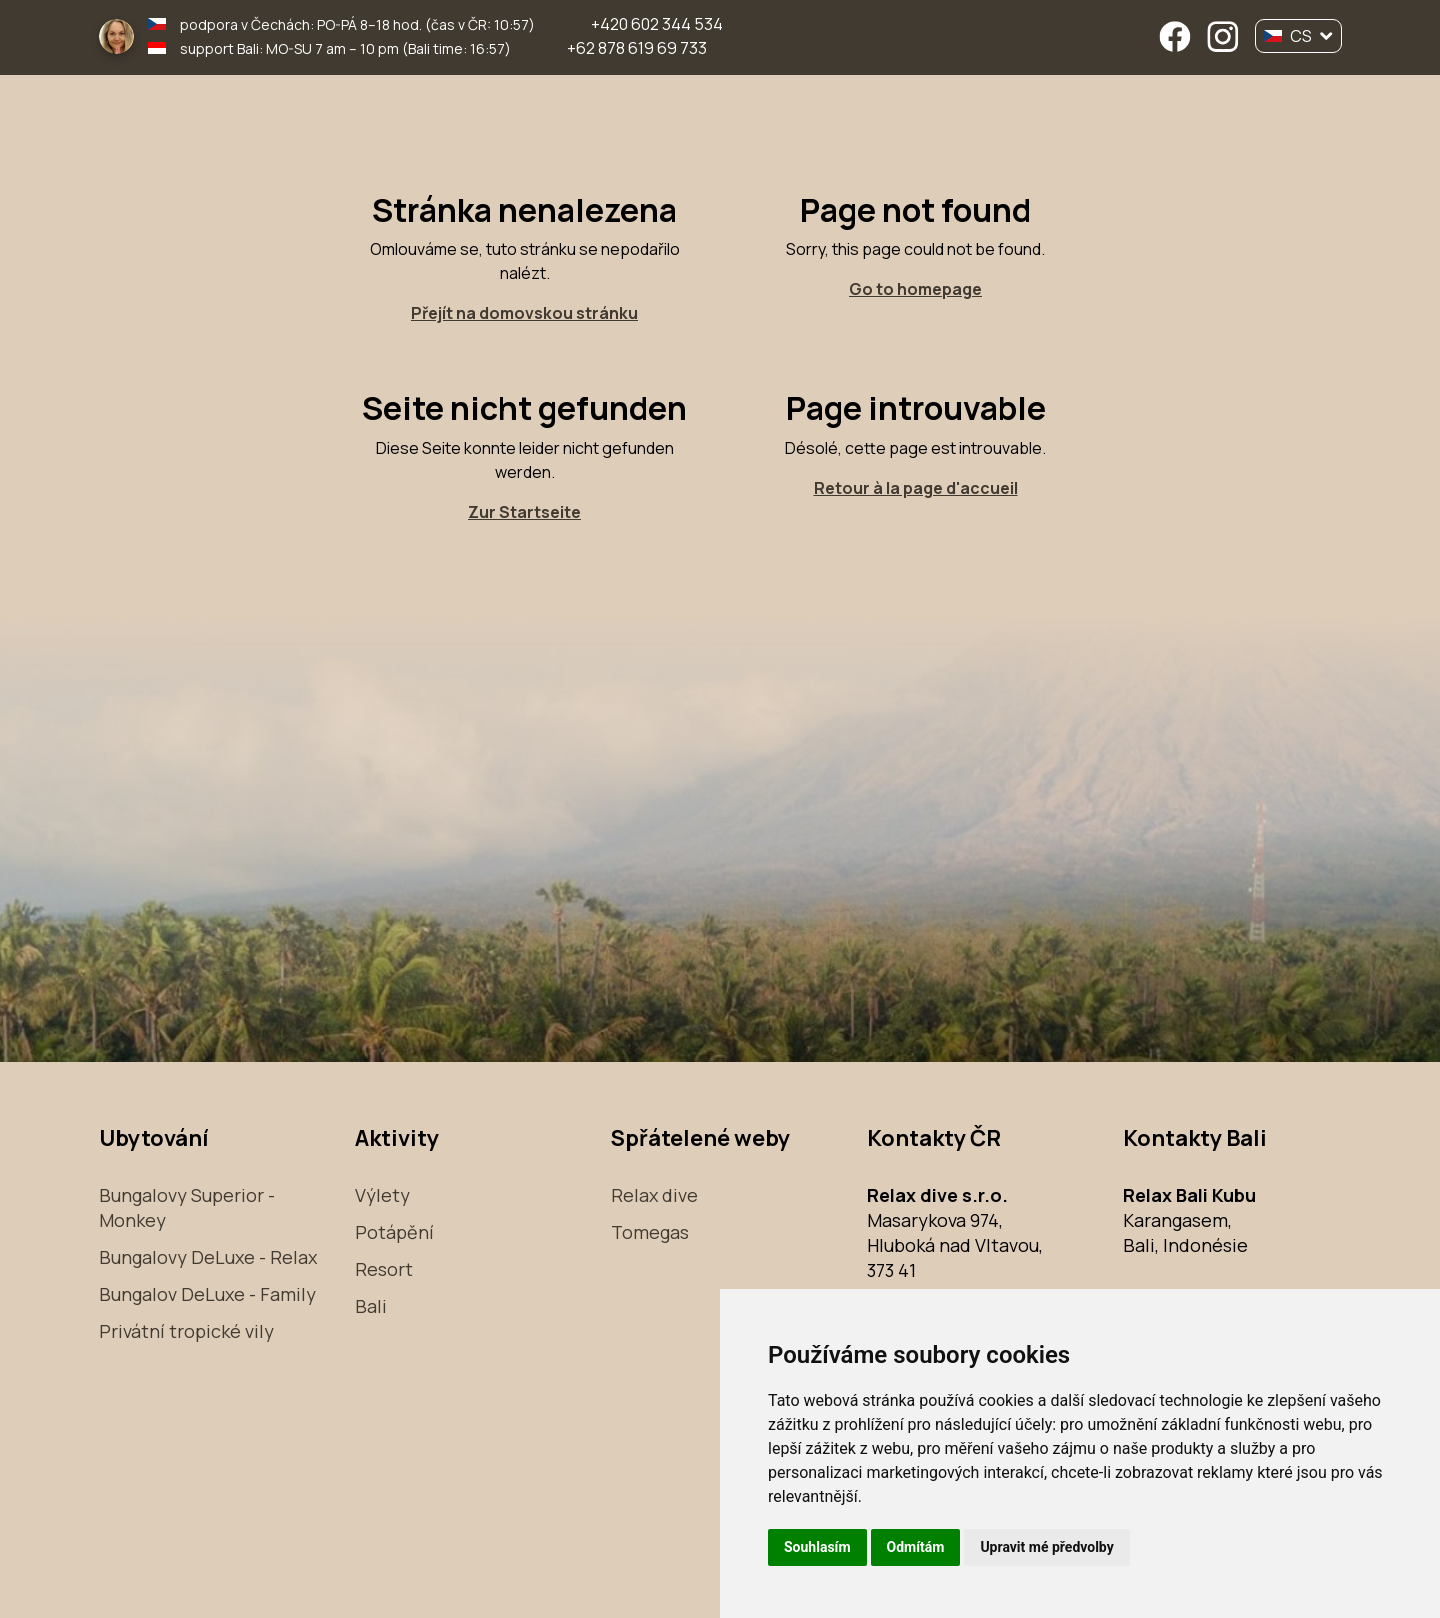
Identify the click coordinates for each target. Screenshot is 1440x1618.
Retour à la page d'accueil (916, 488)
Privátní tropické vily (186, 1331)
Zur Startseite (524, 512)
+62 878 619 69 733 (637, 48)
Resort (384, 1269)
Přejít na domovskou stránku (524, 313)
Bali (371, 1306)
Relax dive (654, 1195)
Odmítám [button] (916, 1547)
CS (1298, 36)
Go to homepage (915, 289)
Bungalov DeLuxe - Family (207, 1294)
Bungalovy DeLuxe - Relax (208, 1257)
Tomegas (650, 1232)
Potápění (394, 1232)
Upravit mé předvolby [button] (1046, 1547)
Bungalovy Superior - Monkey (187, 1207)
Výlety (382, 1195)
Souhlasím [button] (817, 1547)
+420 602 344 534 (657, 24)
